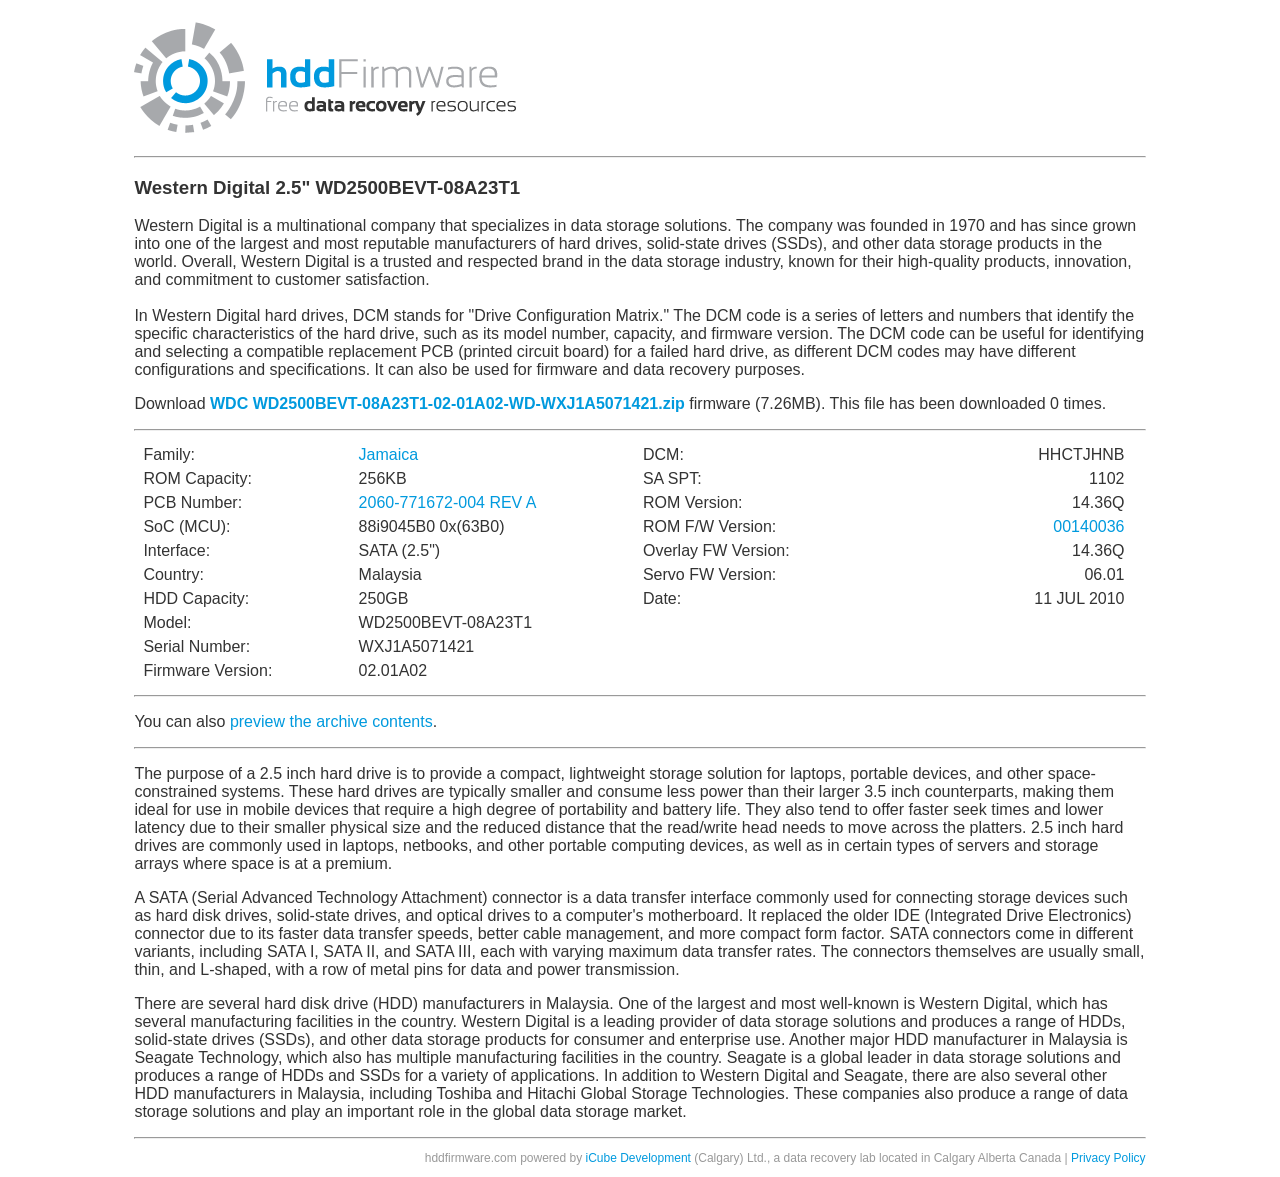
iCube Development (638, 1158)
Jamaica (389, 454)
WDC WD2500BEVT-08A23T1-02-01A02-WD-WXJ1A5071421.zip (447, 403)
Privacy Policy (1108, 1158)
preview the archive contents (331, 721)
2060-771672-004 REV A (448, 502)
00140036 (1088, 526)
